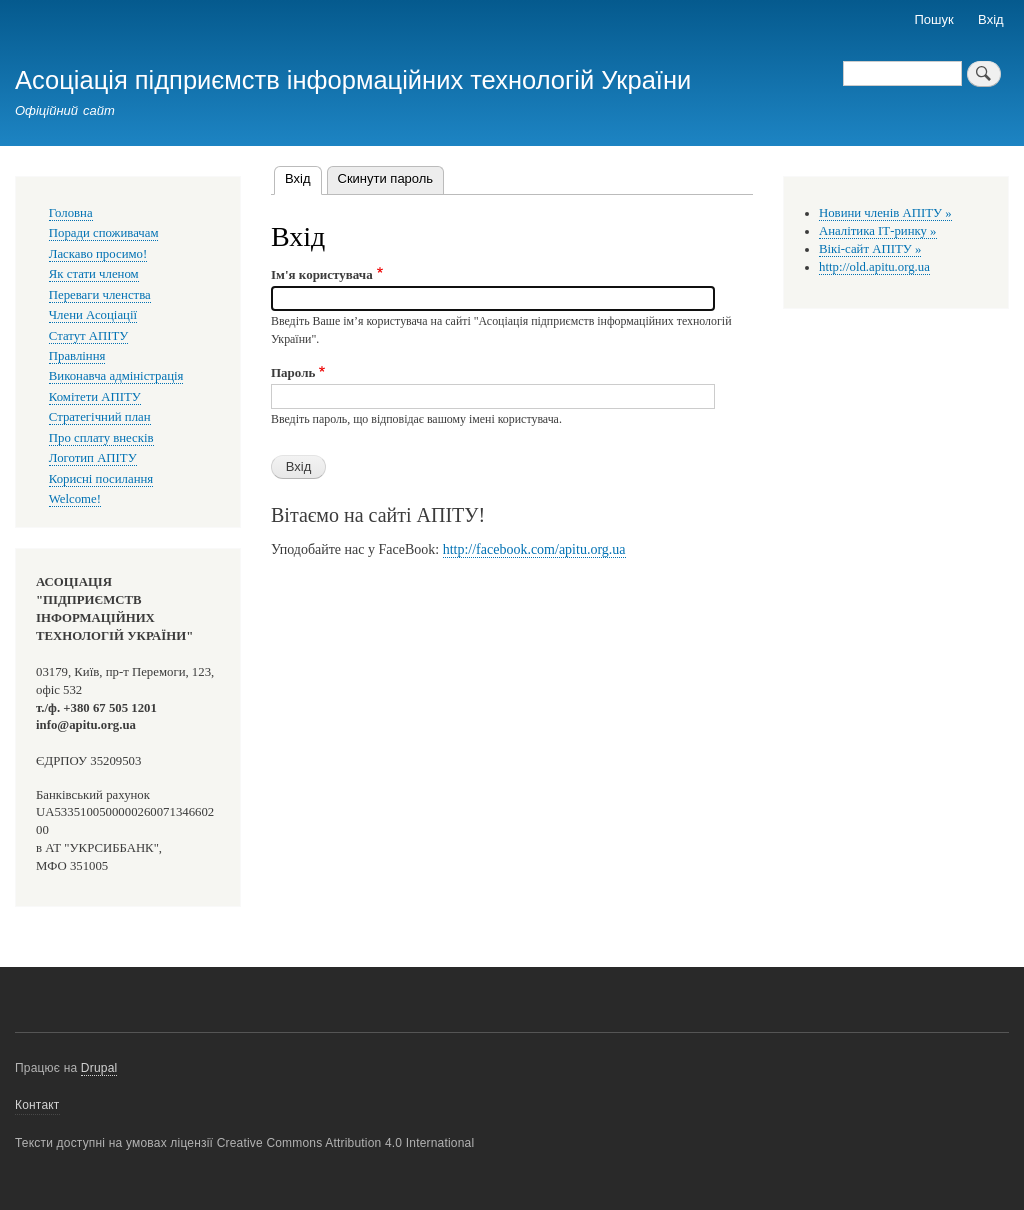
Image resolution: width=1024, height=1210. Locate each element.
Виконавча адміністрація (116, 376)
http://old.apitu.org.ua (874, 267)
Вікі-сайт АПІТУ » (870, 249)
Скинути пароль (386, 178)
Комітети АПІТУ (95, 397)
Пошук (934, 19)
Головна (71, 213)
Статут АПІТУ (89, 336)
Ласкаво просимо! (98, 254)
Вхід (991, 19)
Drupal (99, 1068)
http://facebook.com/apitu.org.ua (534, 549)
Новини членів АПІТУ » (885, 213)
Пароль (293, 372)
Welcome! (75, 499)
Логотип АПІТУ (93, 458)
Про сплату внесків (101, 438)
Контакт (37, 1105)
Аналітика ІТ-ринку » (878, 231)
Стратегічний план (100, 417)
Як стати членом (94, 274)
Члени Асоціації (93, 315)
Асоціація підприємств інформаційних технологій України (353, 80)
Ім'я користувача (322, 274)
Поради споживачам (104, 233)
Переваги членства (100, 295)
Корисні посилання (101, 479)
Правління (77, 356)
